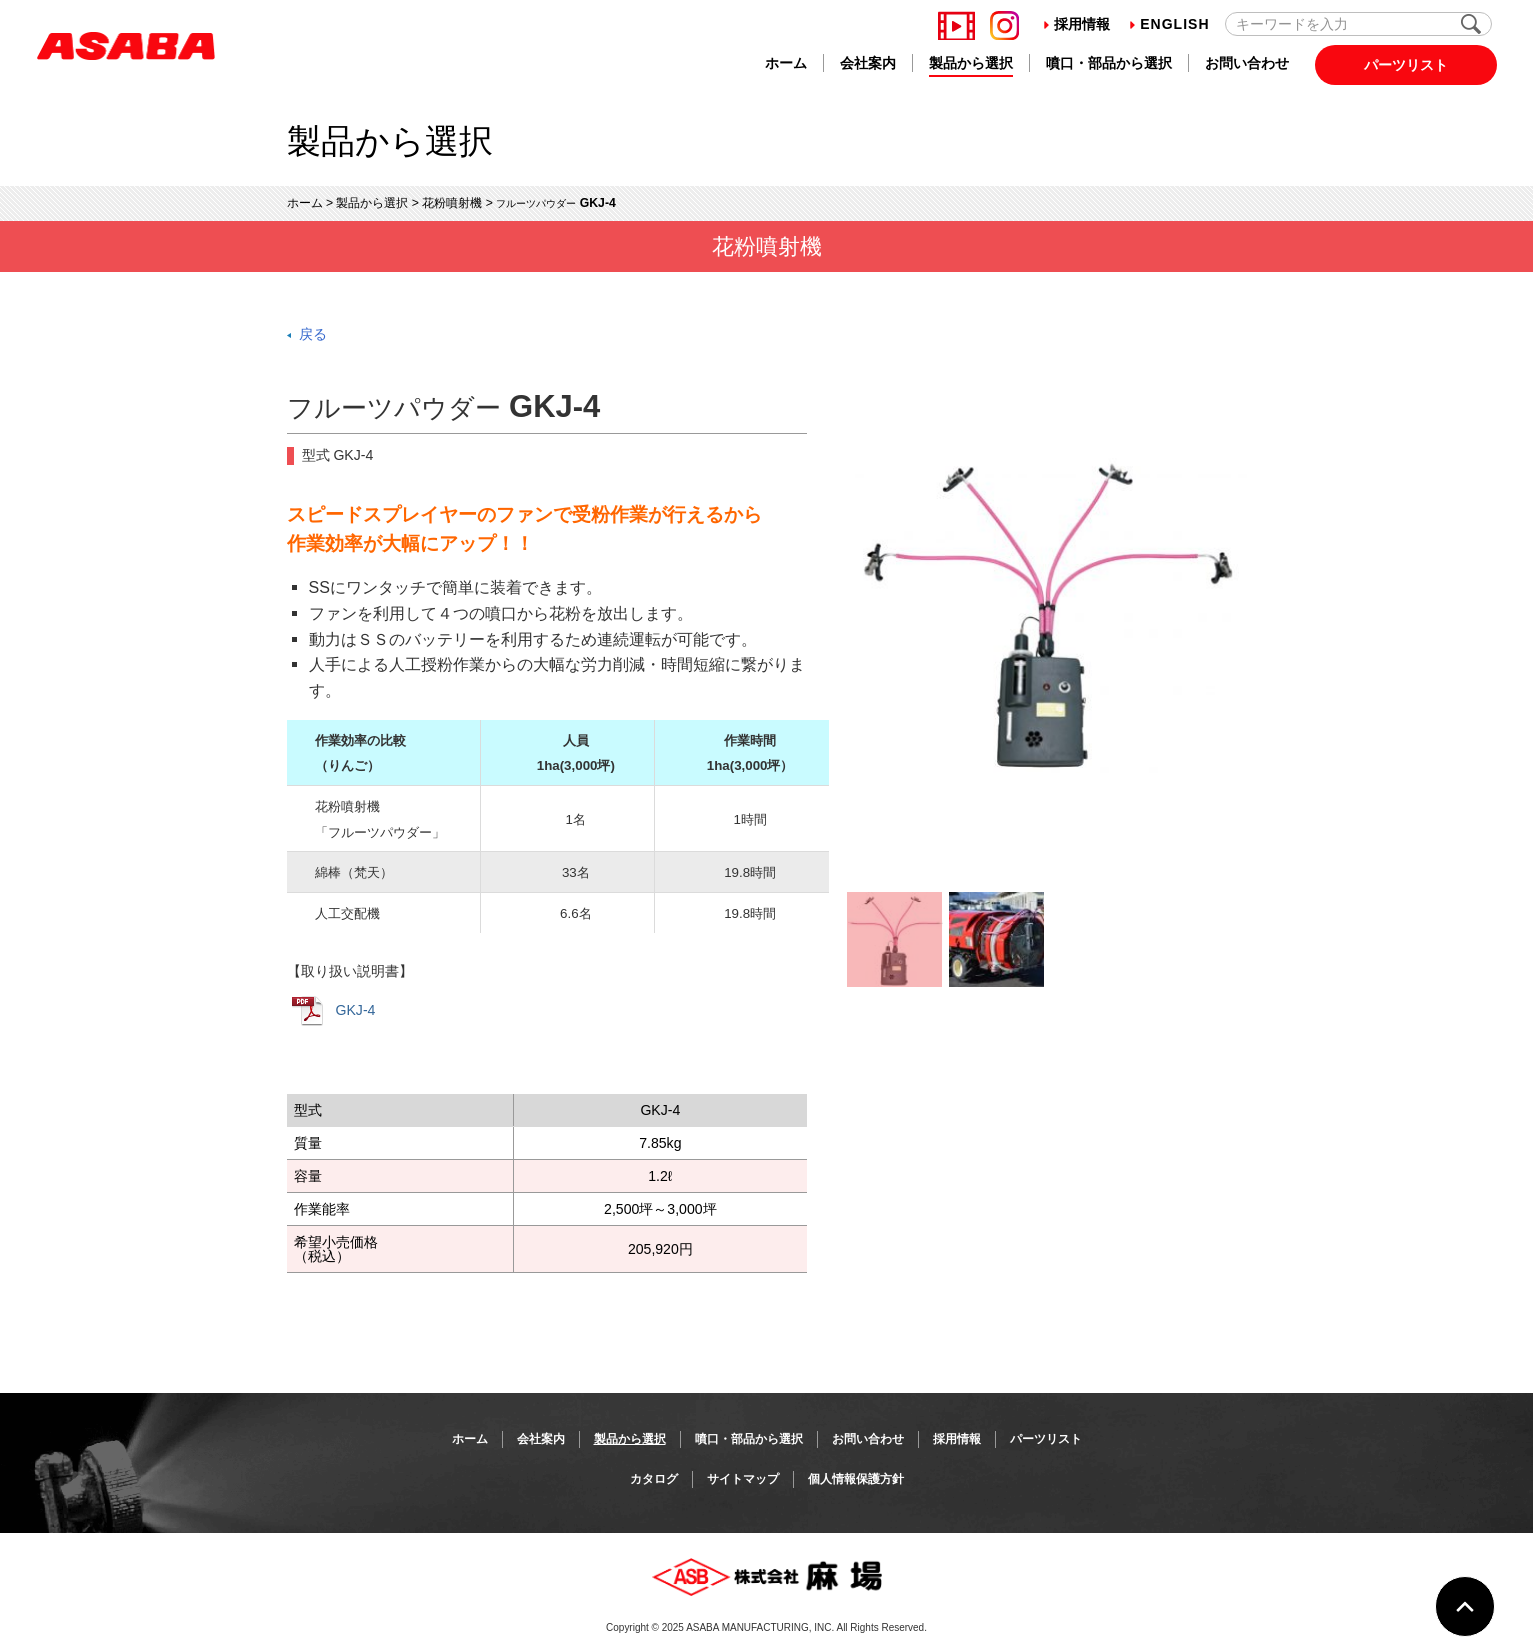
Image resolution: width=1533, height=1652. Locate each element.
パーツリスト (1406, 65)
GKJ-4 (334, 1011)
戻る (313, 334)
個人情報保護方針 (856, 1479)
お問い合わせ (1247, 63)
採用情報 (1077, 24)
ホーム (786, 63)
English (1169, 24)
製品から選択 (971, 63)
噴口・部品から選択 (1109, 63)
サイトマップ (743, 1479)
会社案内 (868, 63)
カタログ (654, 1479)
